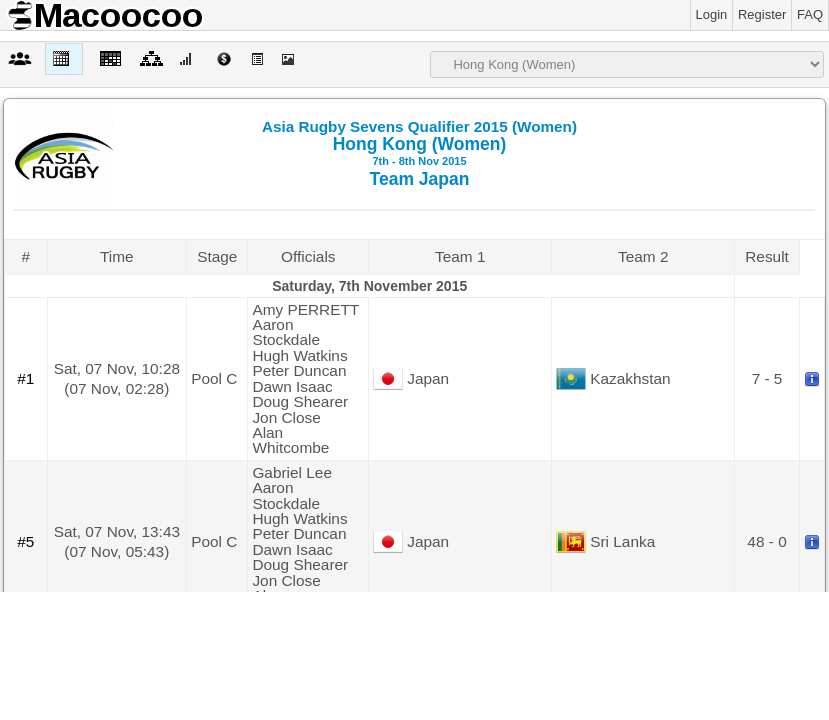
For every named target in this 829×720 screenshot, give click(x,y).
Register (762, 14)
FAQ (810, 14)
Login (712, 14)
